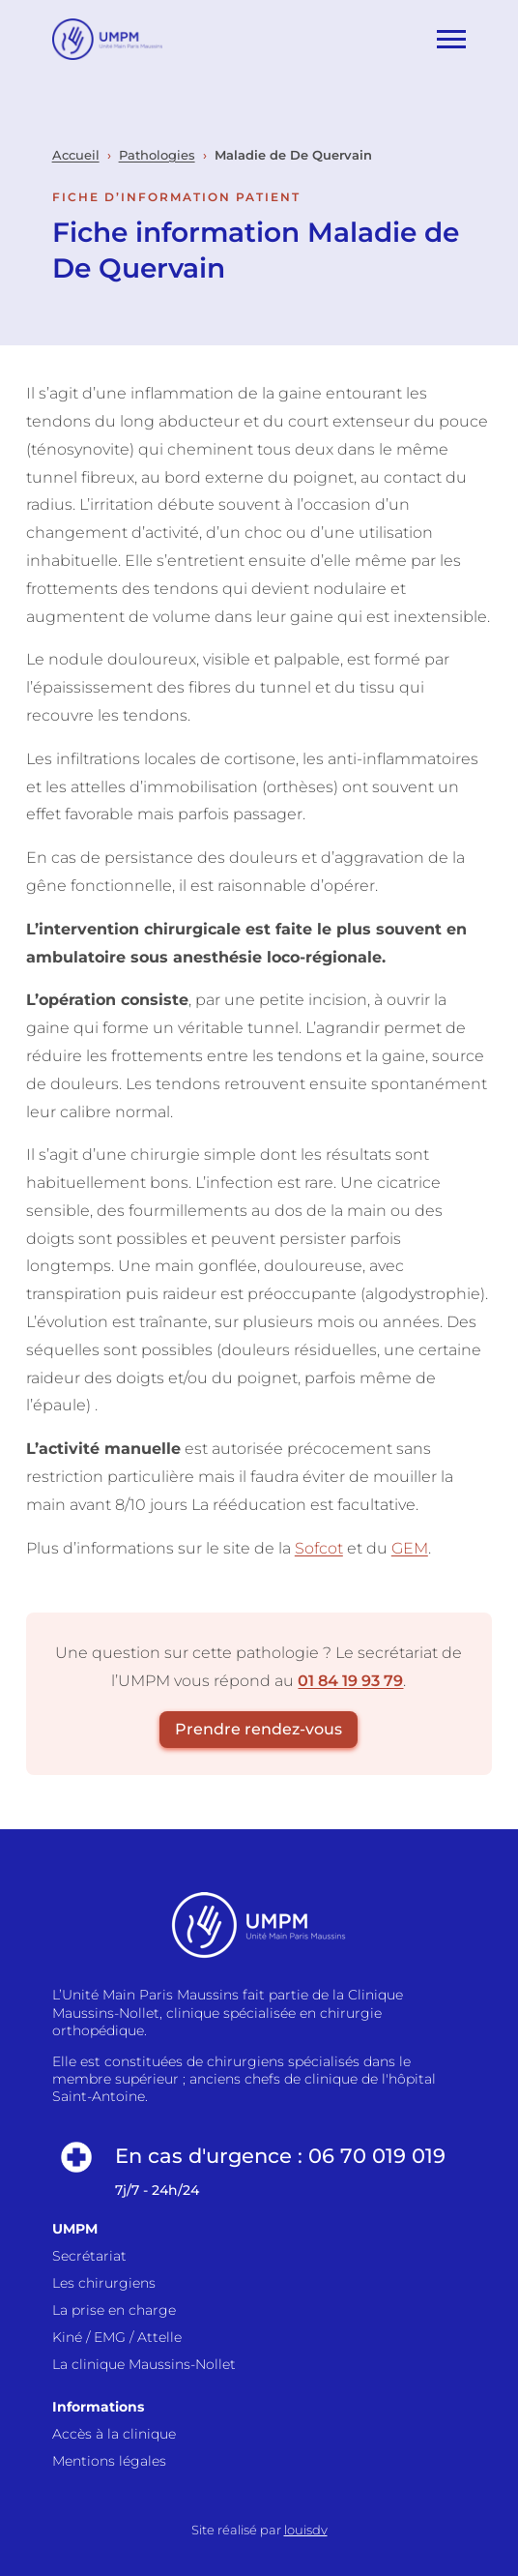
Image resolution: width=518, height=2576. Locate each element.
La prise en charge (114, 2310)
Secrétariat (89, 2256)
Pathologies (157, 155)
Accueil (76, 155)
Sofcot (319, 1548)
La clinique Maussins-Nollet (144, 2364)
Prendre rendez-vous (258, 1729)
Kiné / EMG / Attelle (117, 2337)
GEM (409, 1548)
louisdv (306, 2530)
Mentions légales (109, 2461)
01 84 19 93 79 (350, 1681)
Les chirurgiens (104, 2283)
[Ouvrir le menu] (451, 39)
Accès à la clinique (114, 2434)
